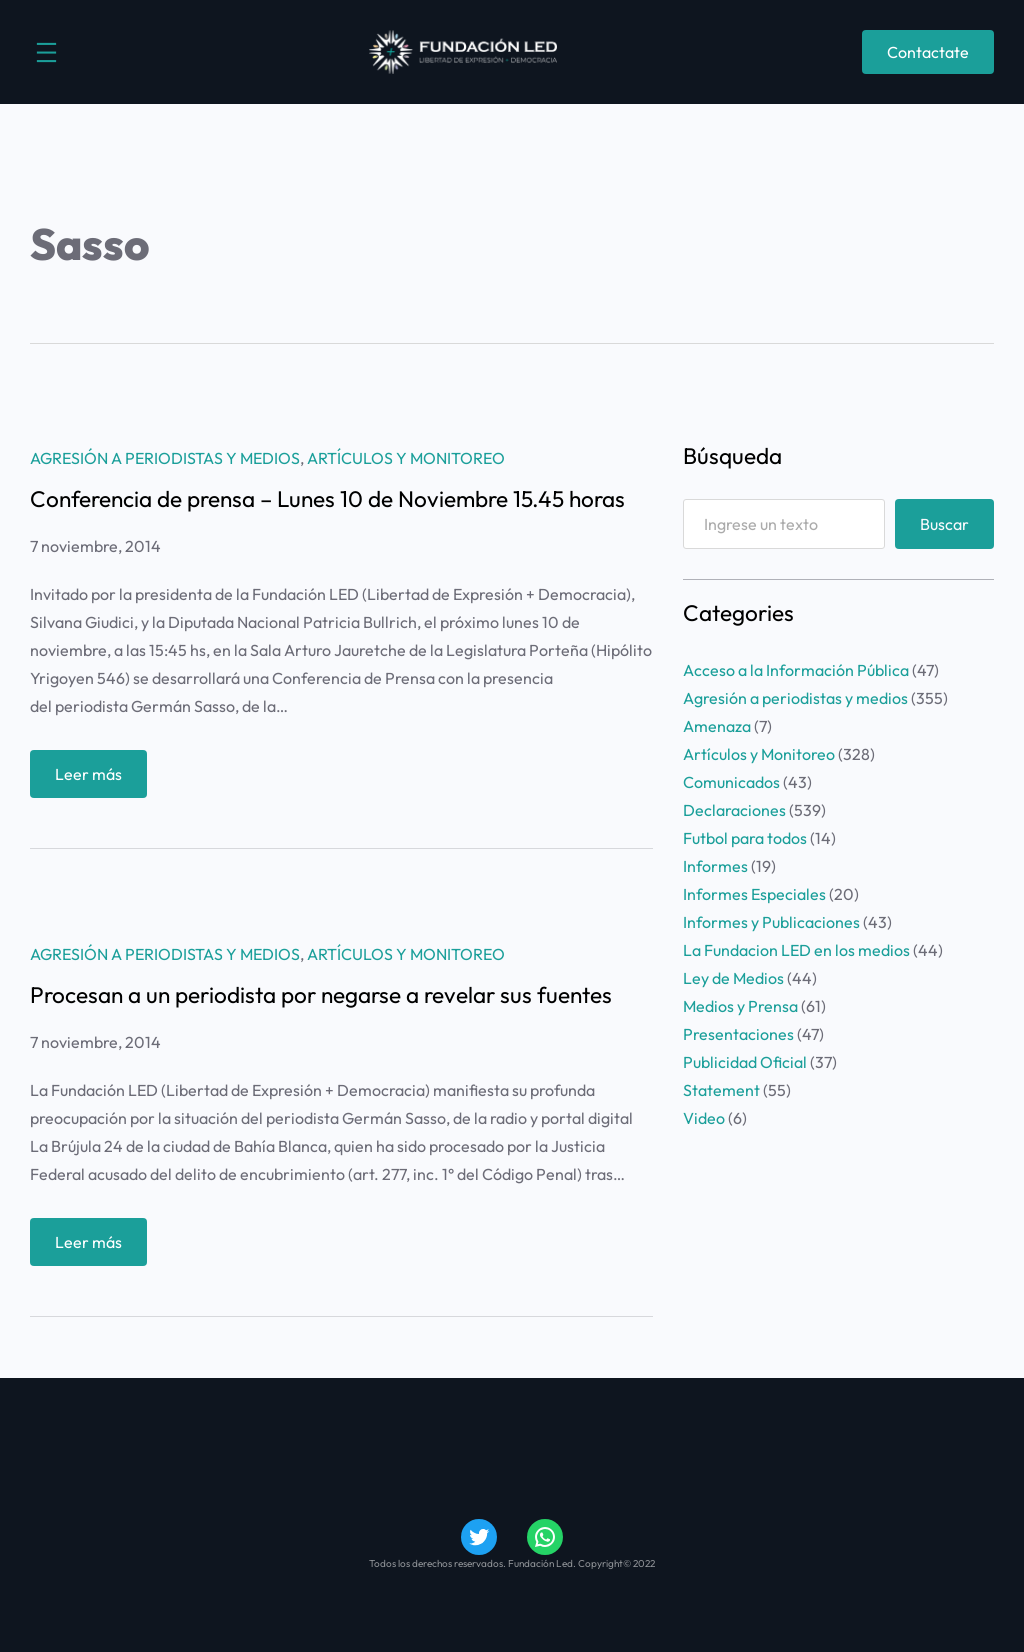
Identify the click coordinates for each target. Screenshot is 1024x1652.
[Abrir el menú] (46, 52)
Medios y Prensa (740, 1006)
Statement (721, 1090)
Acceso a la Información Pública (796, 670)
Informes (715, 866)
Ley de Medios (733, 978)
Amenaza (717, 726)
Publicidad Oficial (745, 1062)
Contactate (928, 52)
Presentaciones (738, 1034)
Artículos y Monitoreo (406, 458)
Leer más (95, 778)
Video (704, 1118)
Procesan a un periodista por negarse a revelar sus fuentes (321, 995)
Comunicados (731, 782)
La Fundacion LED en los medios (796, 950)
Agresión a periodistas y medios (165, 458)
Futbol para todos (745, 838)
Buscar (944, 524)
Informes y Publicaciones (771, 922)
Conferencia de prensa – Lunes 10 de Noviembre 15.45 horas (327, 499)
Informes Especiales (754, 894)
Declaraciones (734, 810)
